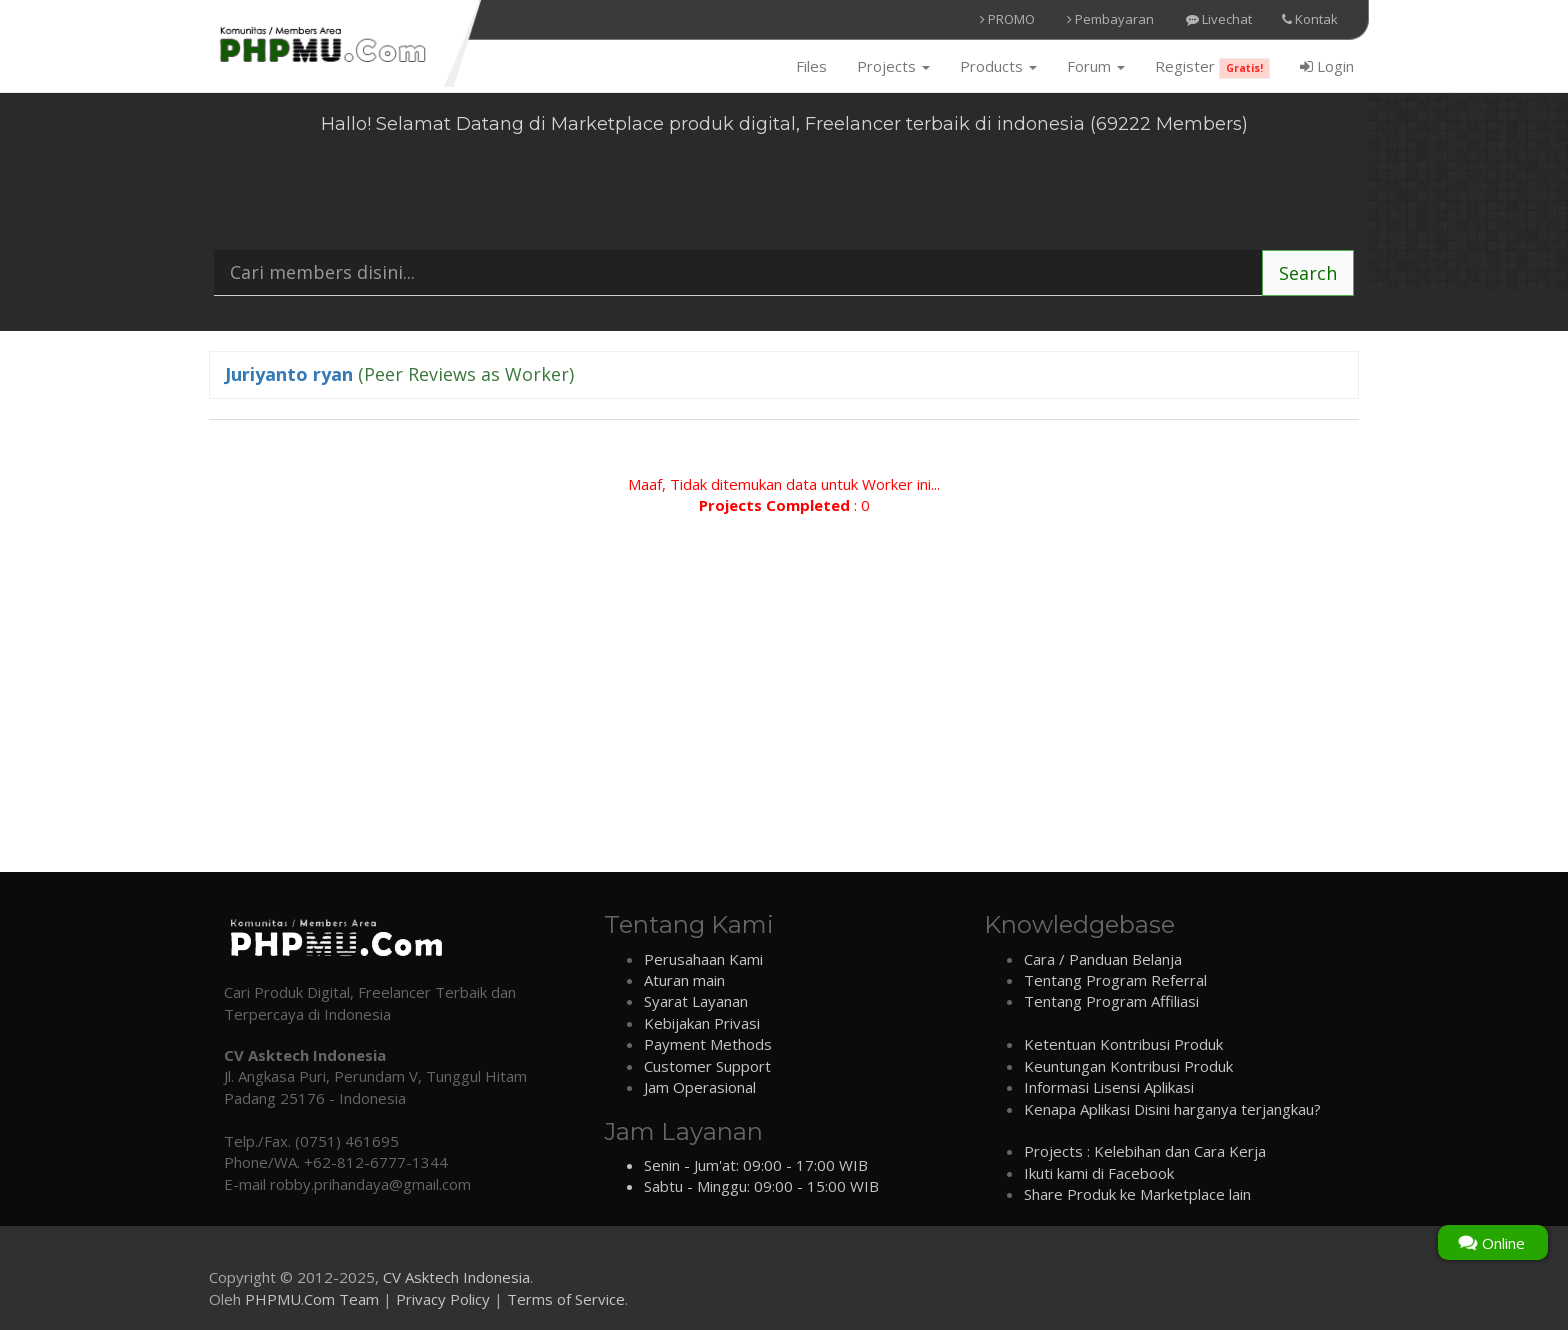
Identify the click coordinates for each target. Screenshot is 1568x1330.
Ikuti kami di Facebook (1099, 1173)
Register (1212, 67)
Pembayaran (1110, 19)
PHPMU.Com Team (312, 1299)
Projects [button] (893, 66)
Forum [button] (1096, 66)
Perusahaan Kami (703, 959)
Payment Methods (708, 1044)
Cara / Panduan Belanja (1103, 959)
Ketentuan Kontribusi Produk (1123, 1044)
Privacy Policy (443, 1299)
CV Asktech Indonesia (456, 1277)
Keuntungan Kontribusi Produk (1128, 1066)
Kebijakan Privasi (702, 1023)
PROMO (1007, 19)
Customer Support (707, 1066)
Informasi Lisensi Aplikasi (1109, 1087)
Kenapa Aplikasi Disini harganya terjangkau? (1172, 1109)
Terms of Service (566, 1299)
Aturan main (684, 980)
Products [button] (998, 66)
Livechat (1219, 19)
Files (811, 66)
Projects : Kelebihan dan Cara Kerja (1145, 1151)
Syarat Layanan (696, 1001)
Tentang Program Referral (1115, 980)
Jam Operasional (700, 1087)
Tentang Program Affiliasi (1111, 1001)
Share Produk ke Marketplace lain (1137, 1194)
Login (1327, 66)
